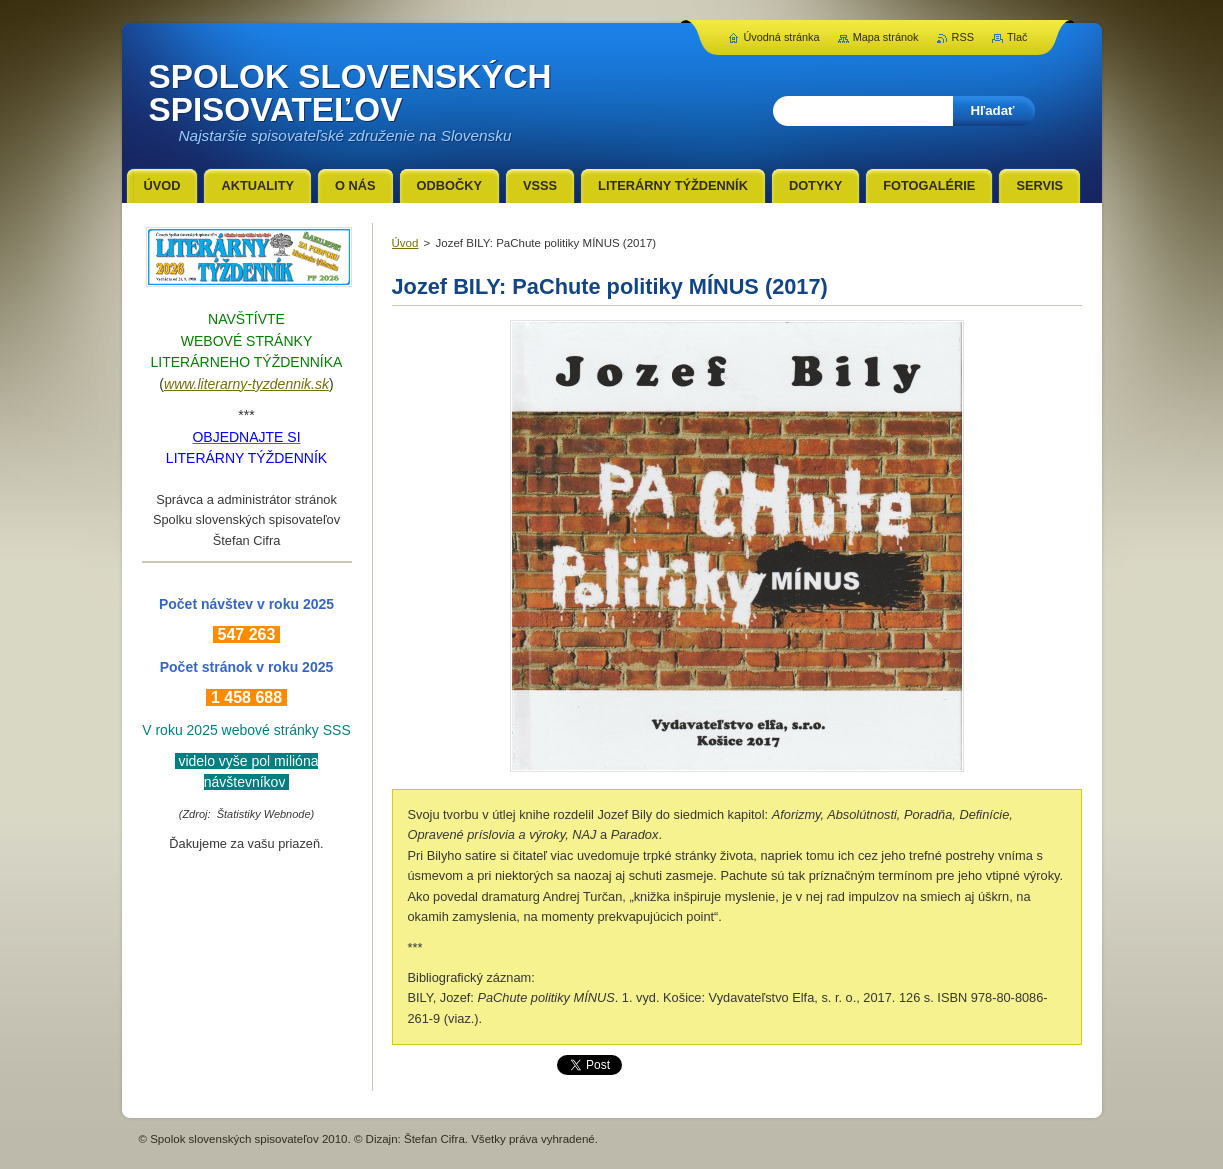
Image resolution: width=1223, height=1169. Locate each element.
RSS (963, 37)
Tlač (1017, 37)
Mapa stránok (886, 37)
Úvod (405, 243)
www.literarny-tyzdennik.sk (246, 384)
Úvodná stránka (781, 37)
